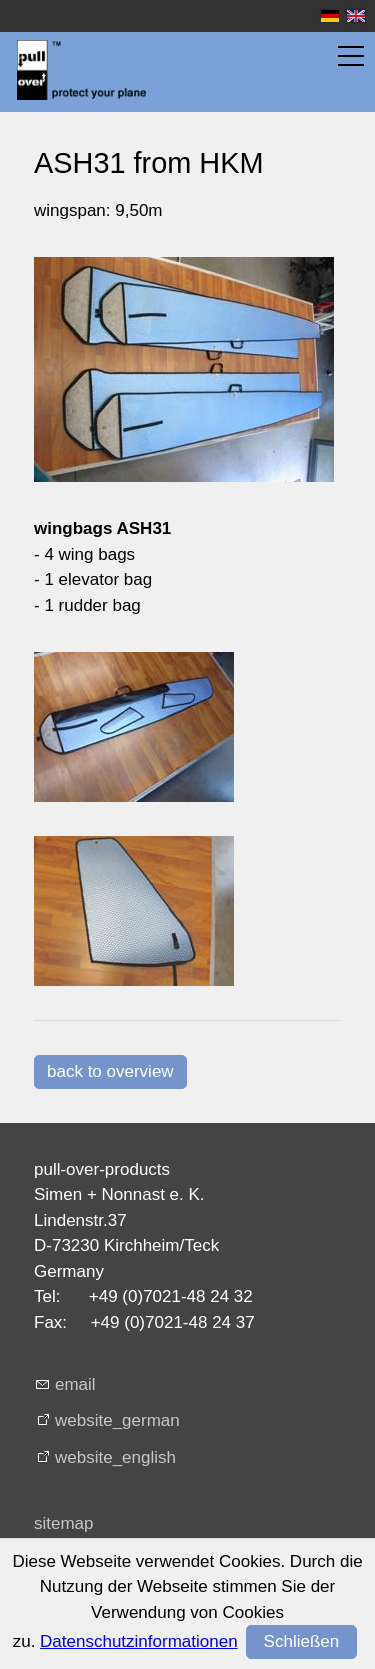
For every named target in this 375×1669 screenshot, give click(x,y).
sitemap (64, 1523)
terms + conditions (103, 1586)
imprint (59, 1554)
